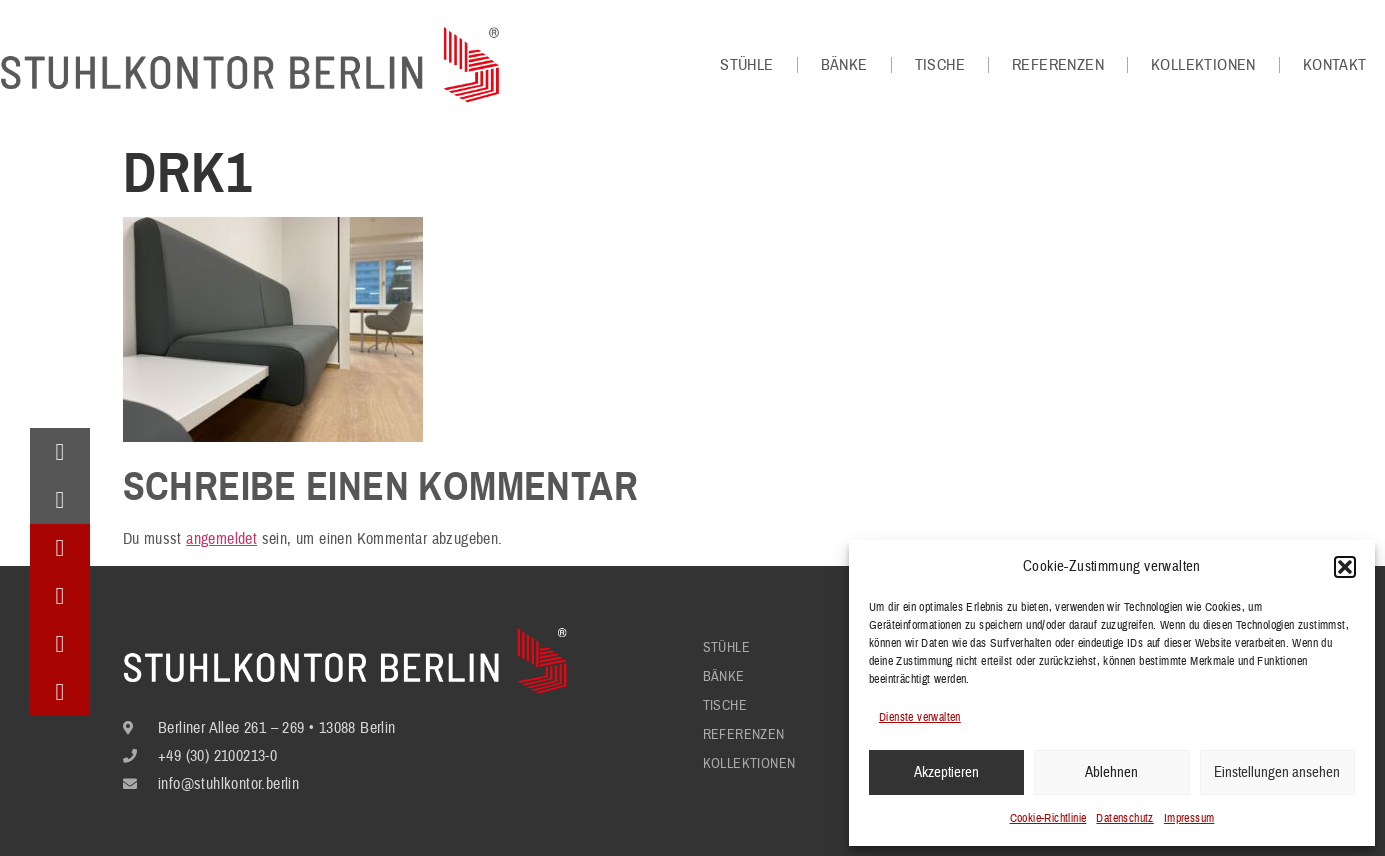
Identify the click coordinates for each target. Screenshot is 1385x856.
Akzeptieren (946, 772)
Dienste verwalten (920, 717)
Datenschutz (1124, 818)
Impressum (1189, 818)
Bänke (844, 65)
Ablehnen (1111, 772)
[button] (1345, 567)
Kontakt (1335, 65)
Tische (940, 65)
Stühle (746, 65)
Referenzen (1058, 65)
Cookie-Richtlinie (1048, 818)
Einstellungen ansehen (1277, 772)
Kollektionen (1203, 65)
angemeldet (221, 539)
